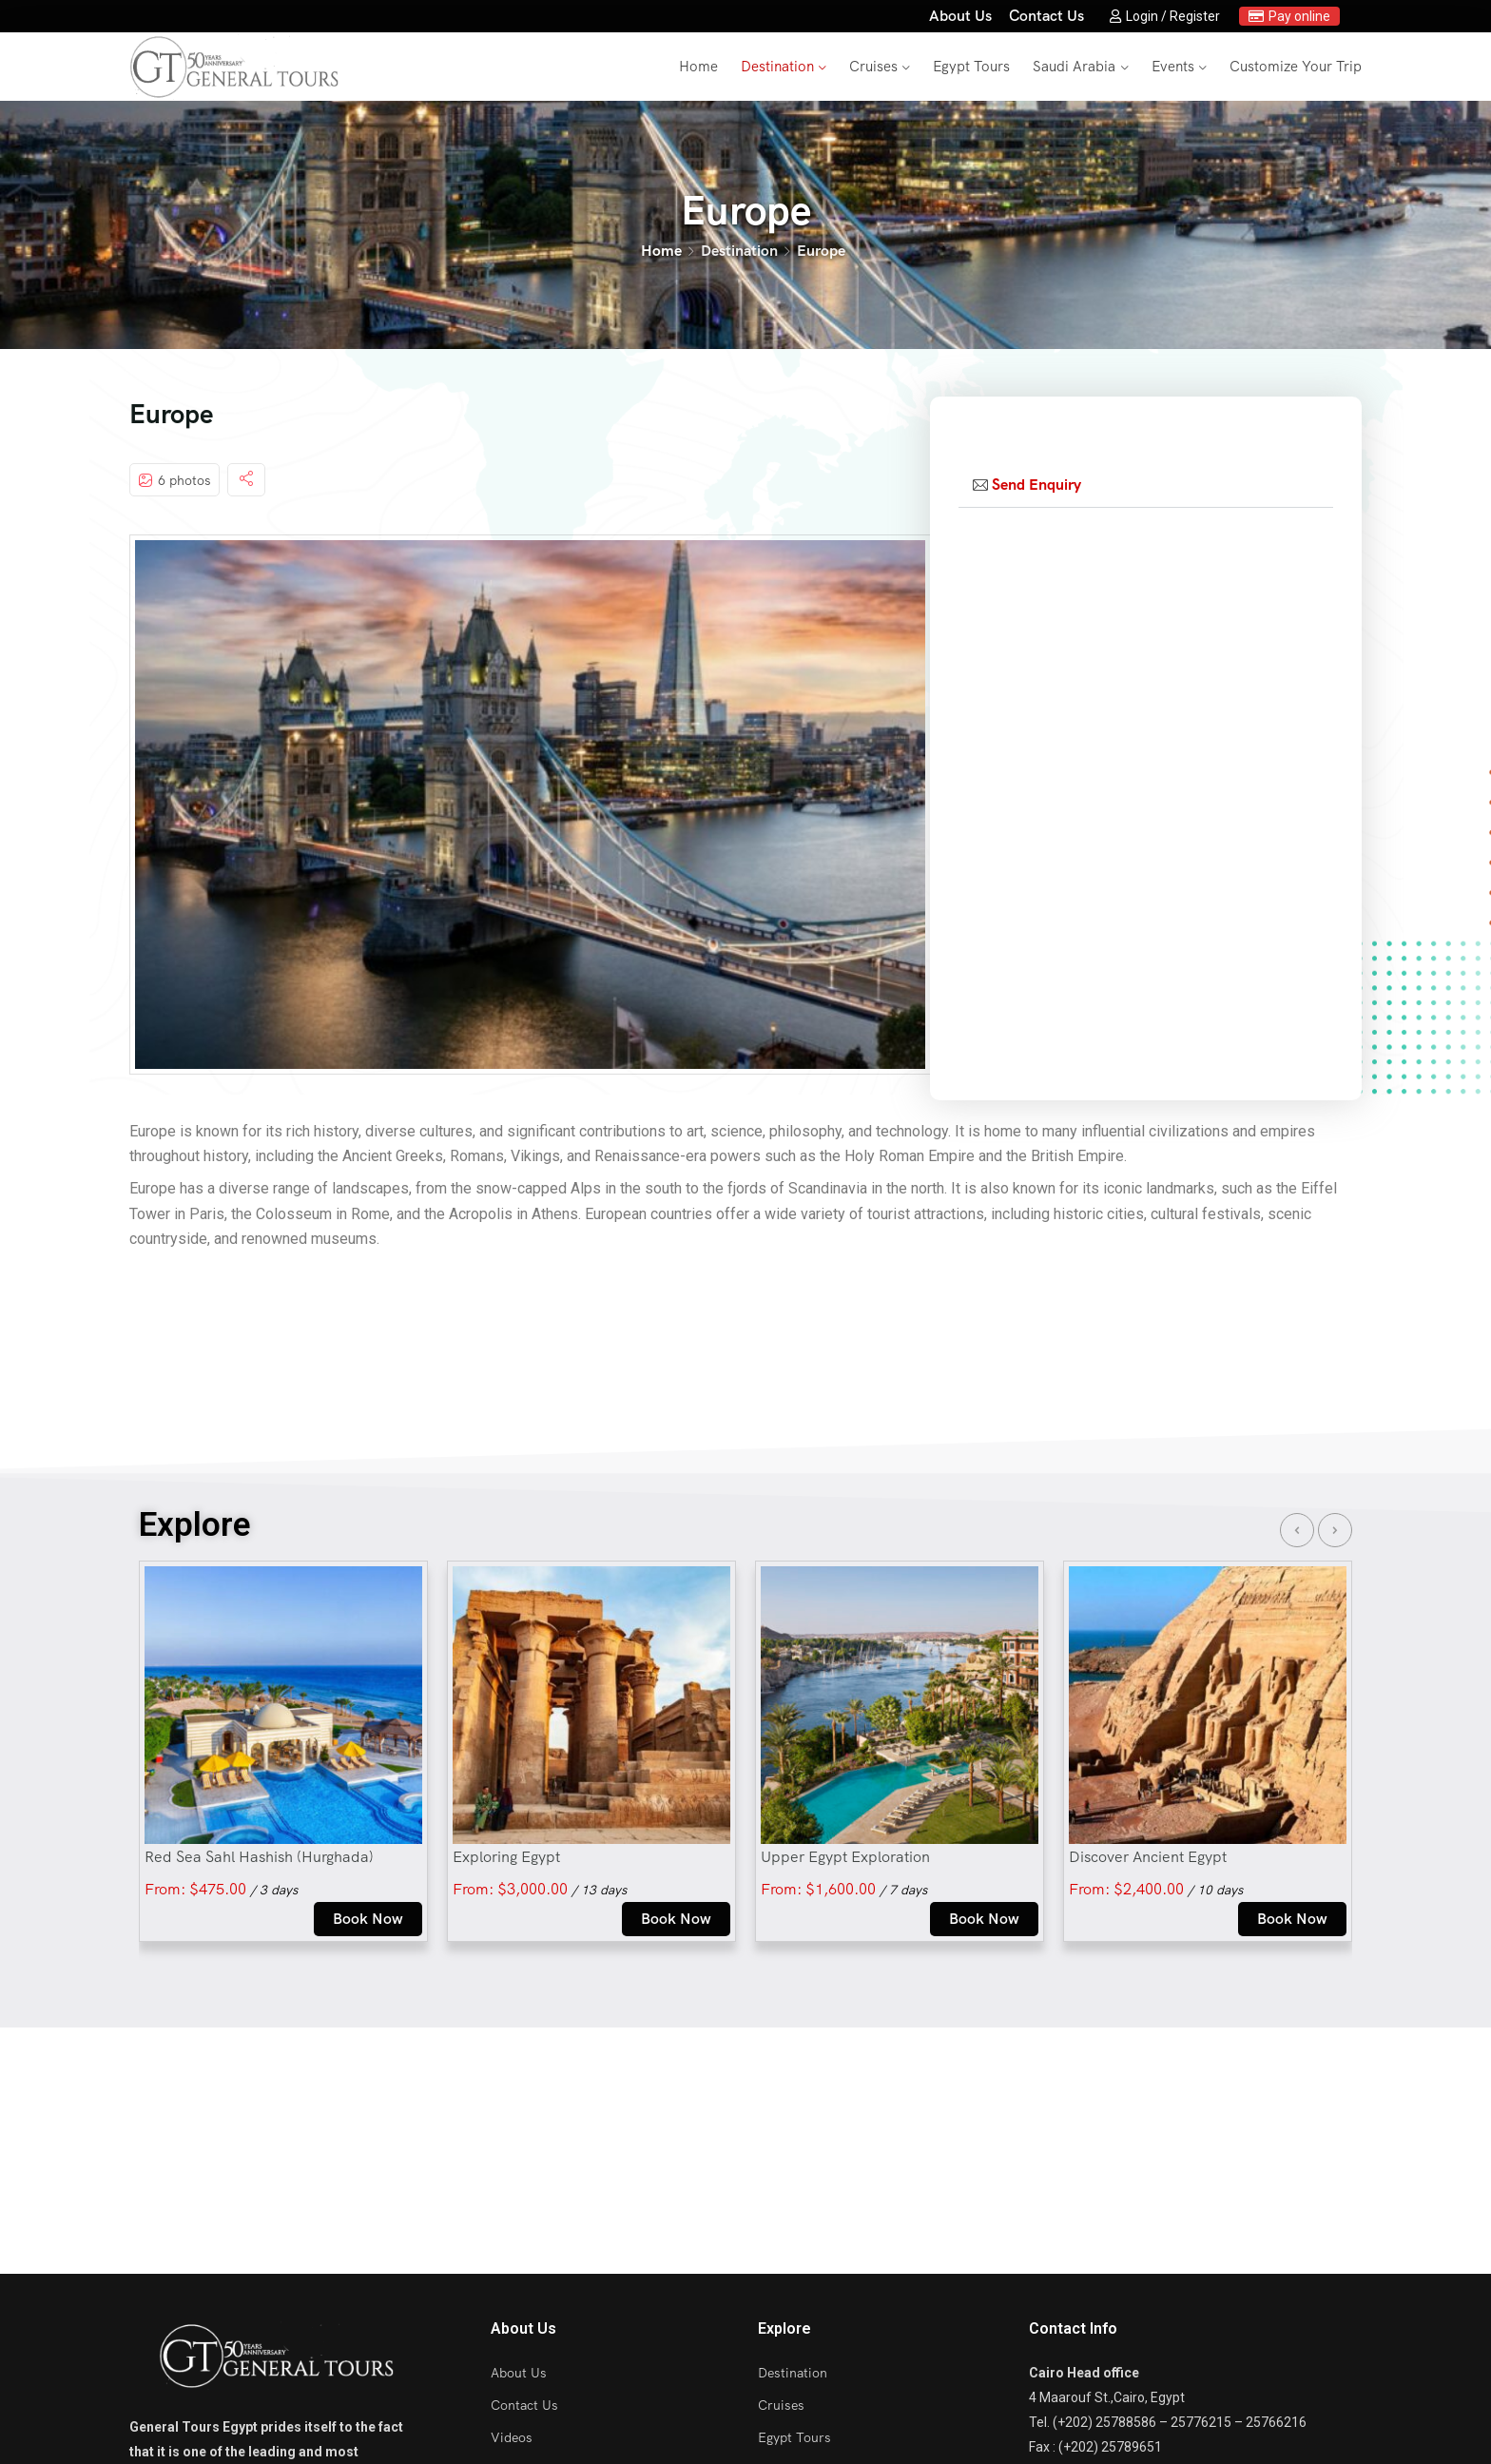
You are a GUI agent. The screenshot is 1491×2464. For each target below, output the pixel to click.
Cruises (873, 66)
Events (1173, 66)
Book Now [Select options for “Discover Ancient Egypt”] (1292, 1919)
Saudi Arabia (1074, 66)
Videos (511, 2437)
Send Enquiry (1036, 485)
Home (698, 66)
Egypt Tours (971, 66)
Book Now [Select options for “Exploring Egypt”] (676, 1919)
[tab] (1145, 485)
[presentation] (1297, 1530)
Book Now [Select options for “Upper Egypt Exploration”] (984, 1919)
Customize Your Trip (1296, 66)
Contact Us (1046, 16)
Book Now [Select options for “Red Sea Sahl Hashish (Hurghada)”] (368, 1919)
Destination (777, 66)
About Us (960, 16)
